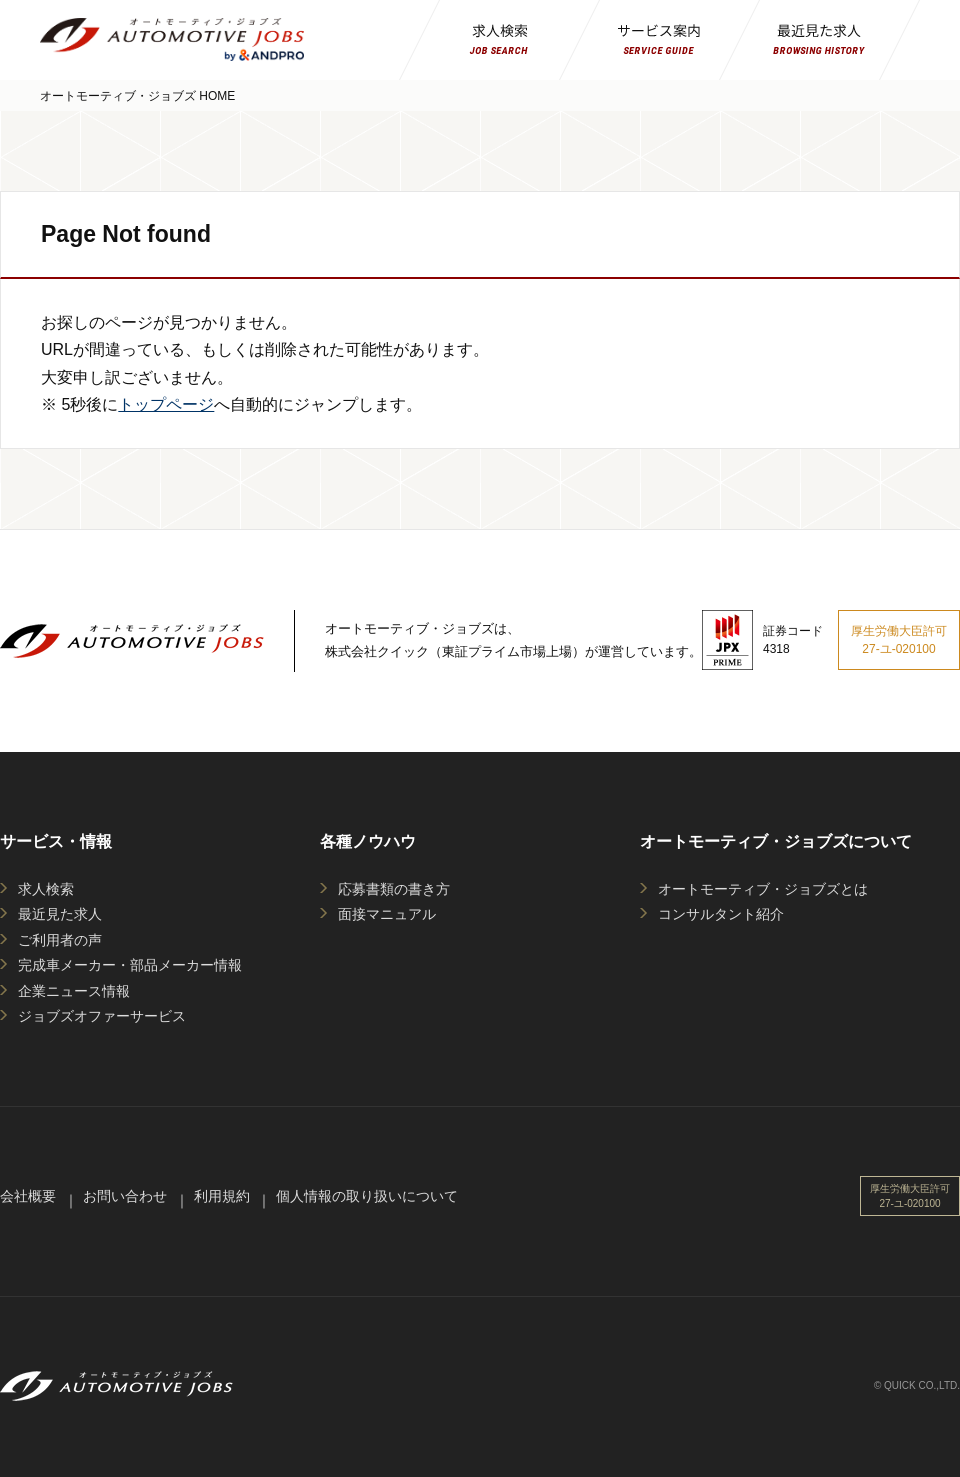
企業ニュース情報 (74, 991)
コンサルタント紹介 (721, 914)
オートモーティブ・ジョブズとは (763, 889)
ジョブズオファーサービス (102, 1016)
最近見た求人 (60, 914)
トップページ (166, 404)
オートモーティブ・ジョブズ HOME (137, 96)
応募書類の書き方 (394, 889)
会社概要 (28, 1196)
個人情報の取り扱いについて (367, 1196)
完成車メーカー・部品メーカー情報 (130, 965)
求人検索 (46, 889)
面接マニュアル (387, 914)
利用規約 (222, 1196)
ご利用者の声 (60, 940)
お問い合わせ (125, 1196)
